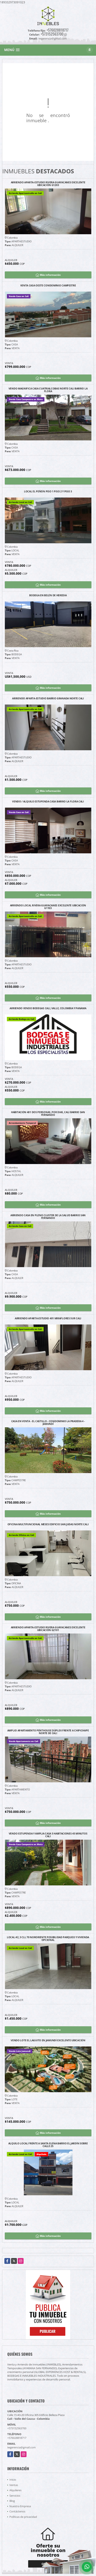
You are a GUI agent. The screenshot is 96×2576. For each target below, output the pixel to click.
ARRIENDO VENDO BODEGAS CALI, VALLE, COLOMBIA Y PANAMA (48, 1008)
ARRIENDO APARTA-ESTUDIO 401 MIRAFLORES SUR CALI (48, 1318)
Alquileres (15, 2490)
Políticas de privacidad (23, 2517)
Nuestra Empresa (20, 2506)
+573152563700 (52, 34)
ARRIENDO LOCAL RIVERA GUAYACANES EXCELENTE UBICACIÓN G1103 (48, 906)
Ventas (13, 2485)
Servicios (14, 2495)
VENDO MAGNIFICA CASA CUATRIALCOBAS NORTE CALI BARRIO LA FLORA (48, 390)
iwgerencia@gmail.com (21, 2447)
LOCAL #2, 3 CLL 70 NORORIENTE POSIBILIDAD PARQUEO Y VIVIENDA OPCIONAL (48, 1938)
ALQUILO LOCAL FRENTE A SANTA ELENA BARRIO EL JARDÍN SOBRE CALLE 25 (48, 2144)
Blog (12, 2501)
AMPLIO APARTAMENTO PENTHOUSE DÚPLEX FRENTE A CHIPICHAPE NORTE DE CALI (48, 1732)
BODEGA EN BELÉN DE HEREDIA (48, 595)
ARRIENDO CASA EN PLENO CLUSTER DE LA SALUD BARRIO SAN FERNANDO (48, 1216)
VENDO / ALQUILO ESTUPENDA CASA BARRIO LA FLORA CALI (48, 801)
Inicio (12, 2479)
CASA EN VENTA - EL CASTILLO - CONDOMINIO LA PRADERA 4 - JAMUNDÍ (48, 1422)
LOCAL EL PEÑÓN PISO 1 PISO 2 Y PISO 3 (48, 491)
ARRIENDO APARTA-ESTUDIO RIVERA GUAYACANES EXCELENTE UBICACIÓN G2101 (48, 1628)
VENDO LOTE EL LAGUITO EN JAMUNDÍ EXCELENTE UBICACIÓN (48, 2040)
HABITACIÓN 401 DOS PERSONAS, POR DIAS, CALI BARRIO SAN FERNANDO (48, 1113)
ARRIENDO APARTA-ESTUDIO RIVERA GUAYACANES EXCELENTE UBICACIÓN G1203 (48, 183)
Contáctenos (17, 2511)
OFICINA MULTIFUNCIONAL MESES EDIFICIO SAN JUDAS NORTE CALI (48, 1524)
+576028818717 (57, 30)
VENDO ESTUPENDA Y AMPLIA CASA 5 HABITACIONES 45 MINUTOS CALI (48, 1835)
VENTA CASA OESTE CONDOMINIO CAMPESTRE (48, 285)
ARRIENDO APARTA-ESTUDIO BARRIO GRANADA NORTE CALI (48, 698)
